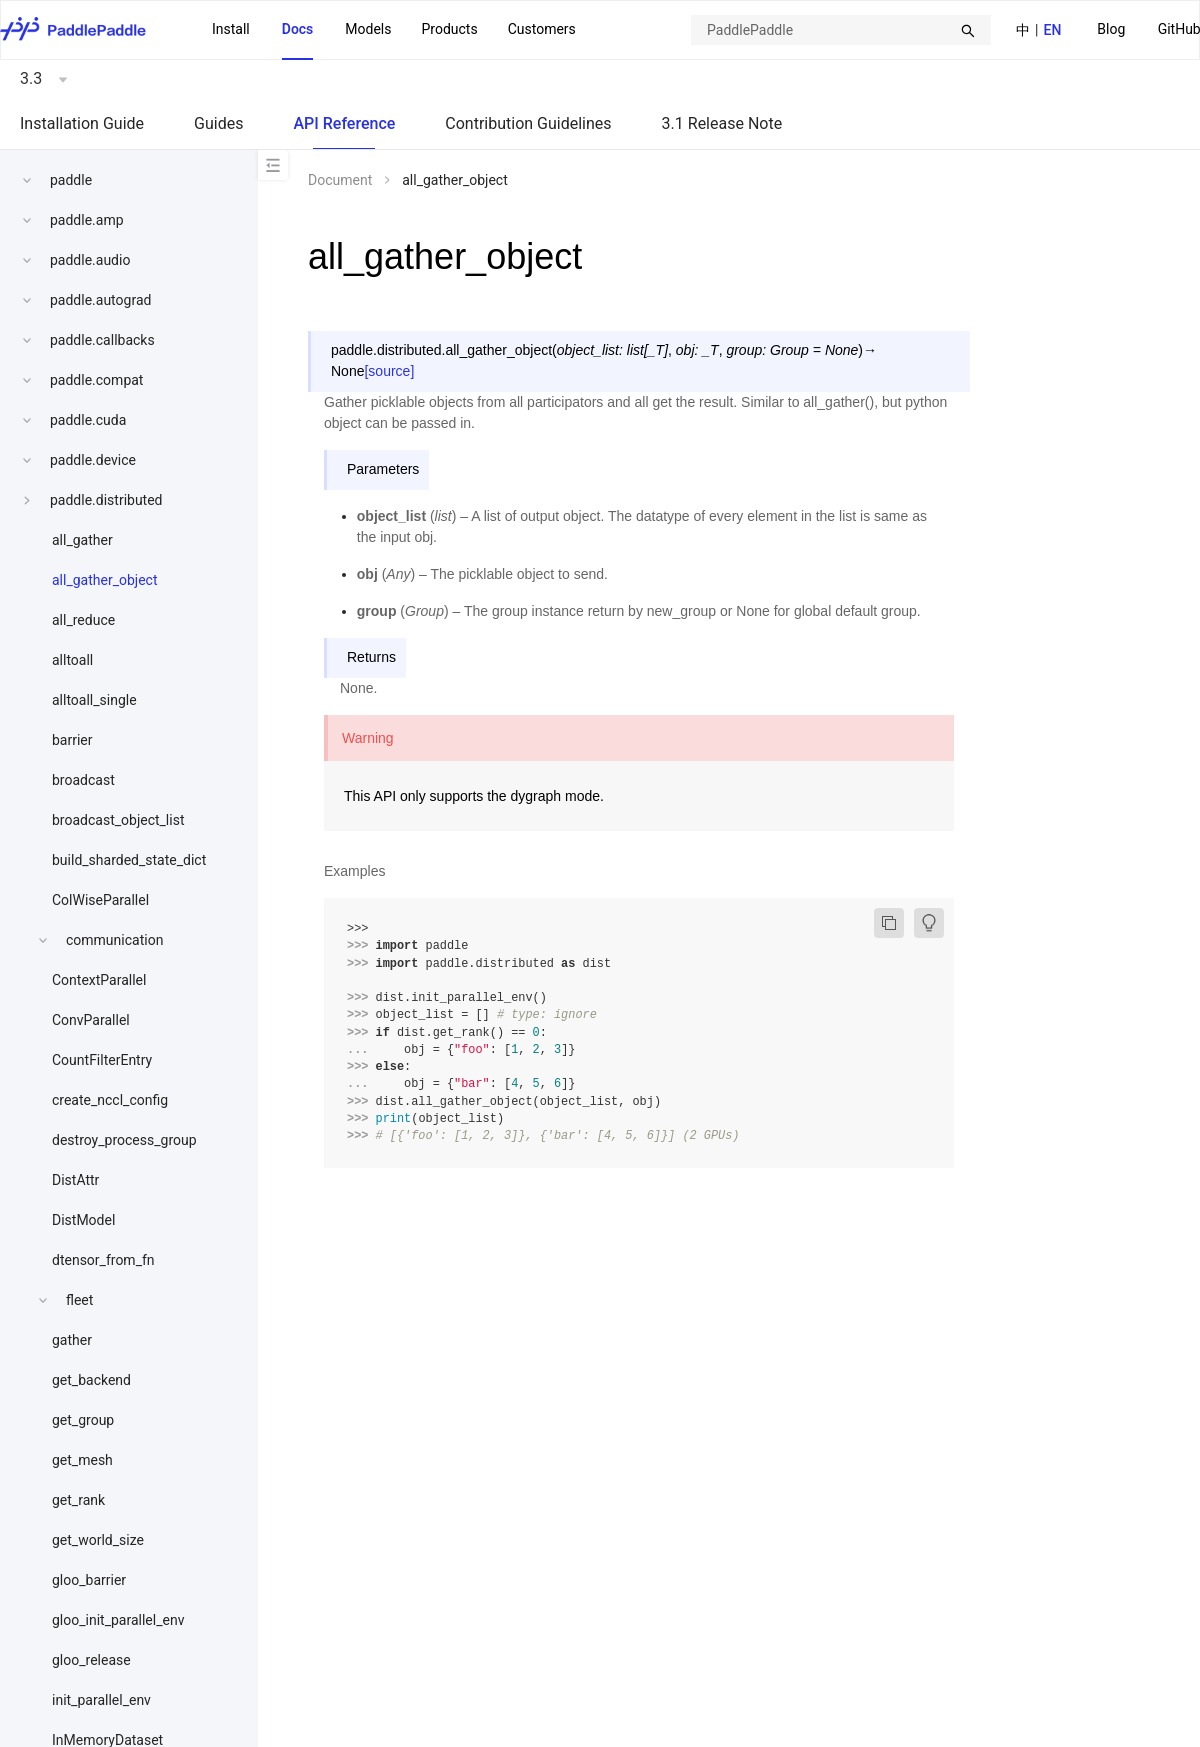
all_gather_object (105, 580)
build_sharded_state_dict (129, 860)
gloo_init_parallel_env (118, 1620)
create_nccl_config (110, 1100)
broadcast (83, 780)
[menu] (394, 30)
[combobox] (841, 30)
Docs (298, 29)
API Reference (344, 123)
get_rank (78, 1500)
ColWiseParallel (100, 900)
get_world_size (98, 1540)
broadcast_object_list (118, 820)
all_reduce (83, 620)
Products (449, 29)
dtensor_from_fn (103, 1260)
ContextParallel (99, 980)
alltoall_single (94, 700)
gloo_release (91, 1660)
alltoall (72, 660)
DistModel (83, 1220)
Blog (1111, 29)
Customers (542, 29)
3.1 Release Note (722, 123)
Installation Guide (82, 123)
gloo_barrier (89, 1580)
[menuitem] (1111, 30)
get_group (83, 1420)
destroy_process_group (124, 1140)
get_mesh (82, 1460)
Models (368, 29)
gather (72, 1340)
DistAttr (75, 1180)
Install (231, 29)
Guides (218, 123)
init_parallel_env (101, 1700)
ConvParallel (91, 1020)
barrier (72, 740)
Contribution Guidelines (528, 123)
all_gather (82, 540)
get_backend (91, 1380)
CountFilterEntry (102, 1060)
